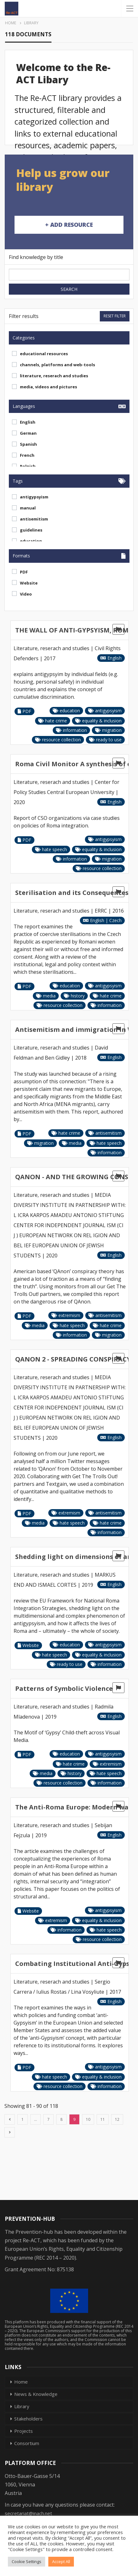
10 (88, 2119)
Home (21, 2382)
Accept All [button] (61, 2561)
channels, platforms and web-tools (57, 365)
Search (69, 289)
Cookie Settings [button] (26, 2561)
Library (21, 2406)
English (27, 422)
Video (26, 594)
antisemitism (34, 519)
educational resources (44, 353)
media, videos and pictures (48, 387)
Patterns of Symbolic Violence (64, 1688)
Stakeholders (28, 2418)
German (28, 433)
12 (117, 2119)
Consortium (26, 2443)
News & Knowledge (35, 2394)
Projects (23, 2431)
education (31, 541)
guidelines (31, 530)
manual (28, 508)
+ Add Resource (69, 224)
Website (29, 583)
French (27, 455)
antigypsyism (34, 497)
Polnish (28, 466)
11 (102, 2119)
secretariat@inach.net (28, 2513)
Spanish (28, 444)
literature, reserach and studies (54, 376)
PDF (24, 572)
